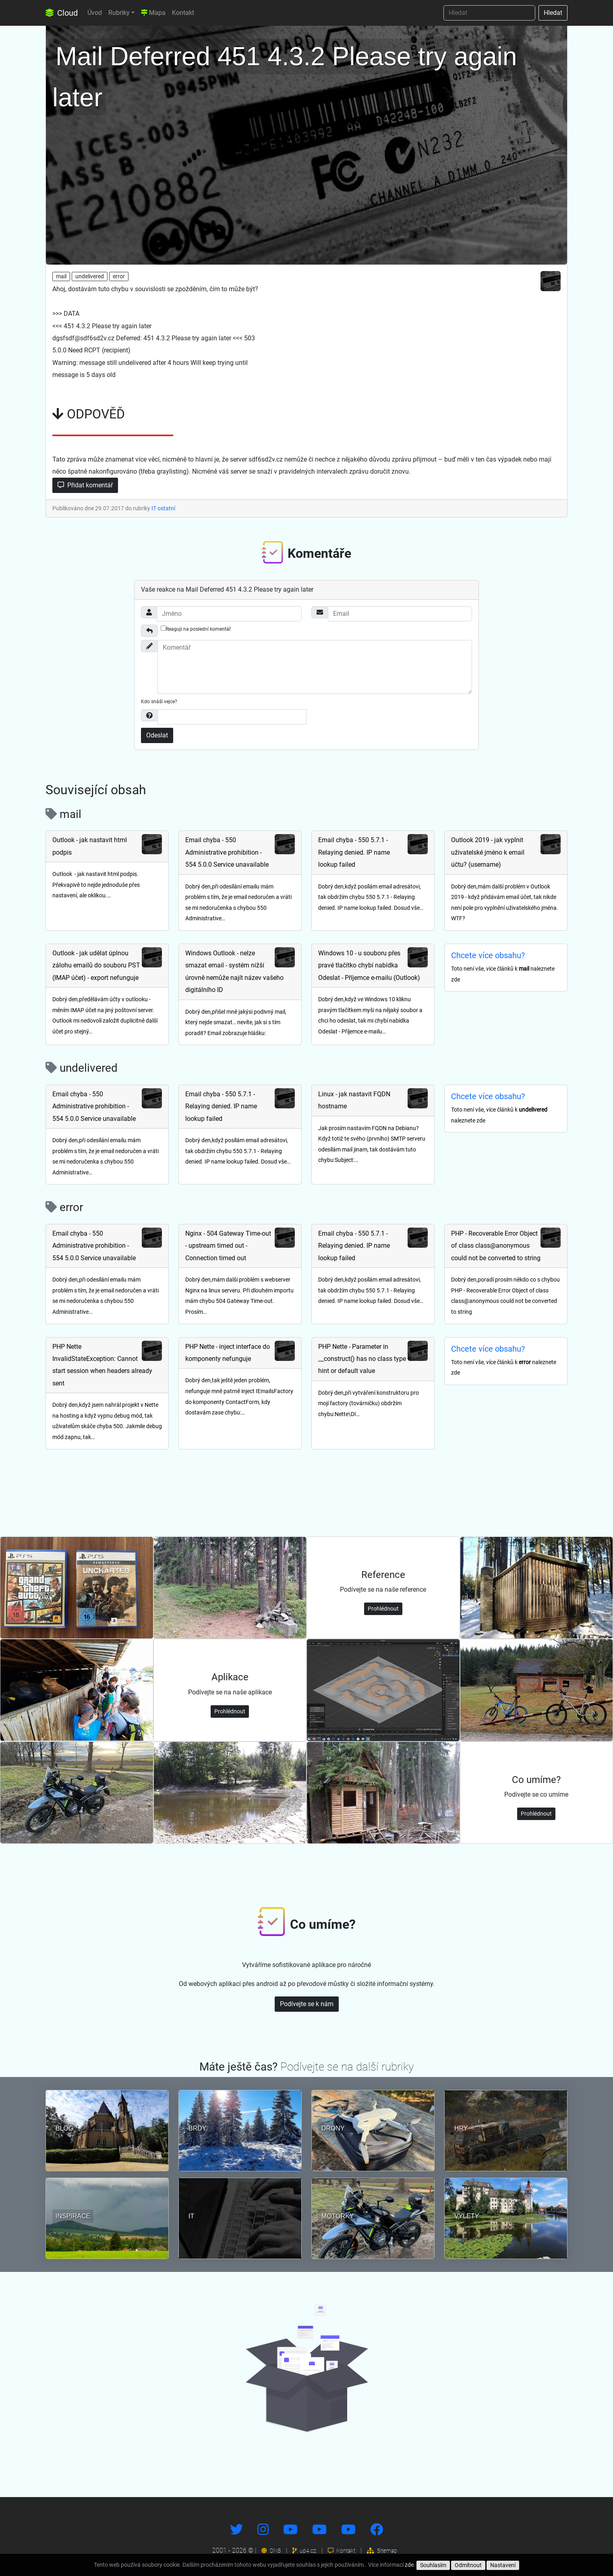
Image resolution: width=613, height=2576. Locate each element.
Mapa (153, 13)
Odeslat (157, 735)
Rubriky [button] (119, 13)
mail (61, 276)
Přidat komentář (85, 485)
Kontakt (183, 13)
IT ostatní (163, 508)
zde (409, 2565)
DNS (271, 2550)
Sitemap (382, 2550)
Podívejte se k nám (306, 2004)
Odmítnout (468, 2565)
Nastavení (503, 2565)
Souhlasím (433, 2565)
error (119, 276)
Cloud (62, 13)
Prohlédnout (383, 1608)
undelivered (89, 276)
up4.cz (304, 2550)
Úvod (94, 13)
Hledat (553, 13)
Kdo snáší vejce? (159, 701)
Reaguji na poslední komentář (196, 628)
